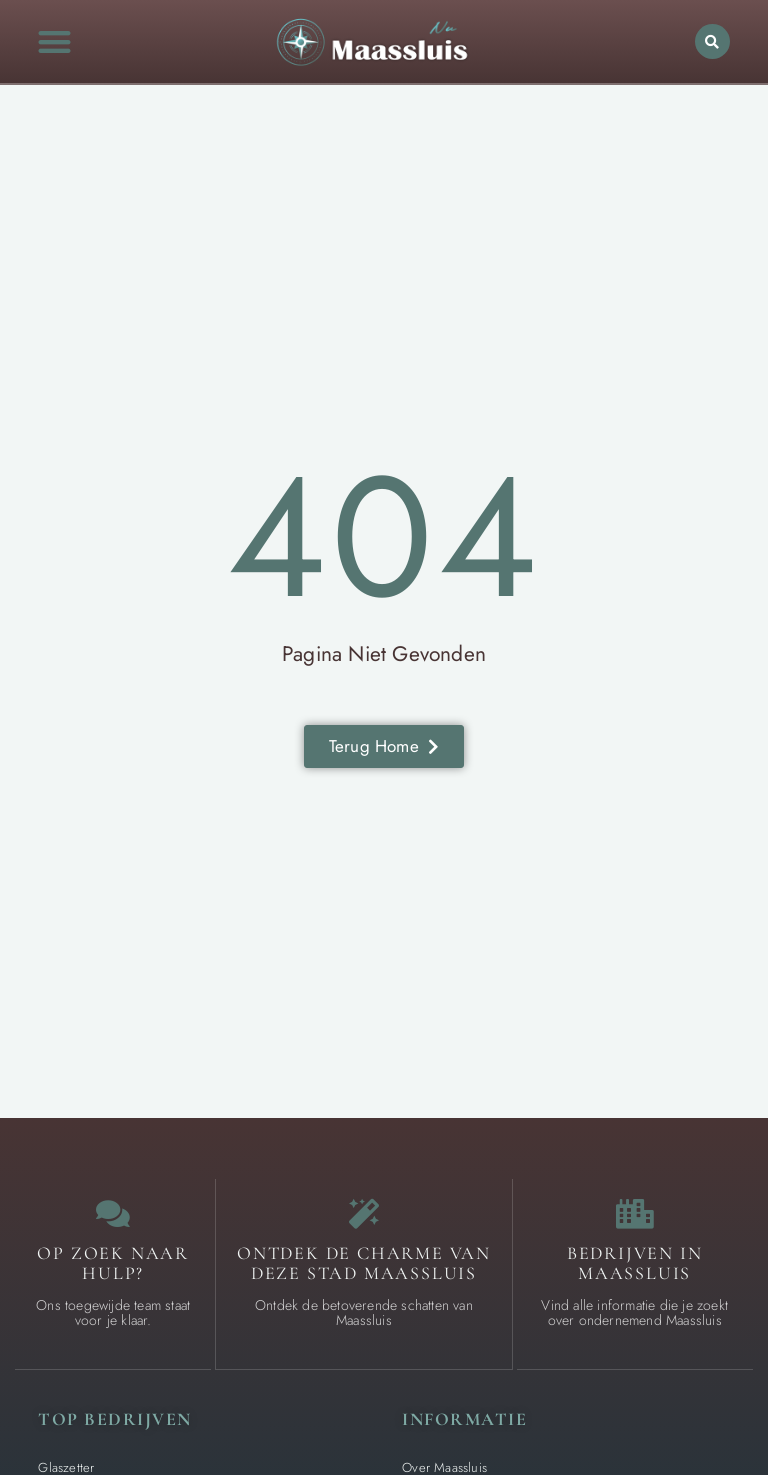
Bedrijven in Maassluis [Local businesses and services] (635, 1263)
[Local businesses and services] (635, 1214)
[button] (55, 41)
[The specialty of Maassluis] (364, 1214)
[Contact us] (113, 1214)
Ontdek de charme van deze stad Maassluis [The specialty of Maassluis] (364, 1263)
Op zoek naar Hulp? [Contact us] (113, 1263)
